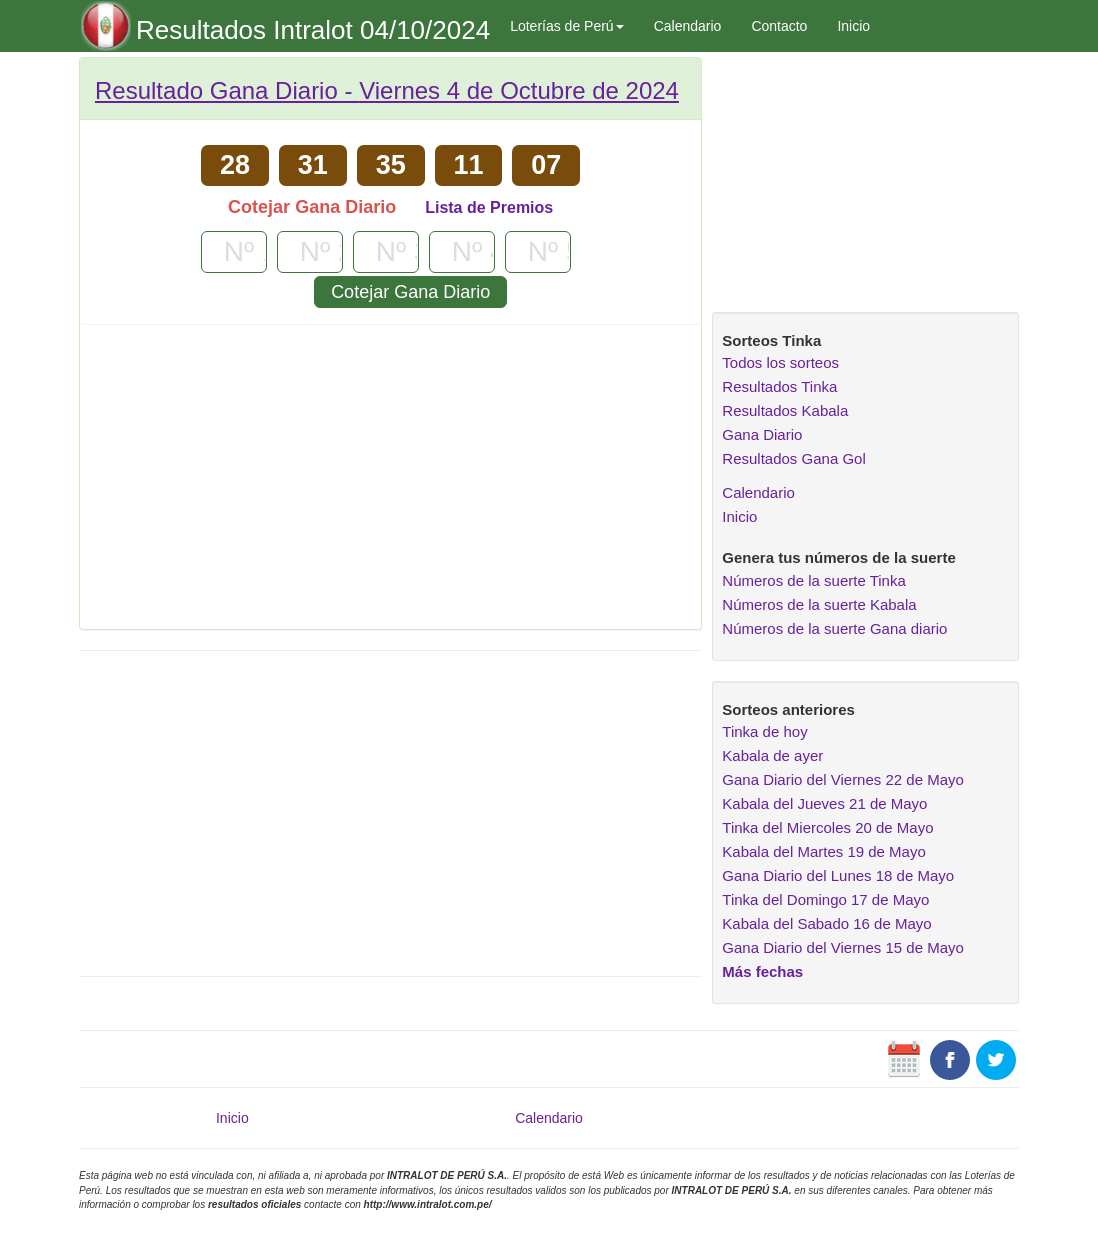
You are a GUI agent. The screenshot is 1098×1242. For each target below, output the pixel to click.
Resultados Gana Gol (793, 458)
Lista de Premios (489, 207)
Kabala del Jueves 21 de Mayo (824, 803)
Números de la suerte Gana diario (834, 628)
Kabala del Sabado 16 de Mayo (826, 923)
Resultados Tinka (779, 386)
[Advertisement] (390, 484)
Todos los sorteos (780, 362)
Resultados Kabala (785, 410)
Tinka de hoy (764, 731)
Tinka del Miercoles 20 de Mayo (827, 827)
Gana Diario (762, 434)
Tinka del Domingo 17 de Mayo (825, 899)
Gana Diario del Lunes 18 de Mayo (838, 875)
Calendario (688, 26)
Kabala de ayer (772, 755)
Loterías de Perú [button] (567, 26)
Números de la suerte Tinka (813, 580)
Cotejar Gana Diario (410, 292)
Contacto (779, 26)
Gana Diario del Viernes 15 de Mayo (843, 947)
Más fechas (762, 971)
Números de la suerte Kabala (819, 604)
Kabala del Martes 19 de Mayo (823, 851)
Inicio (853, 26)
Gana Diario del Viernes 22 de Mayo (843, 779)
